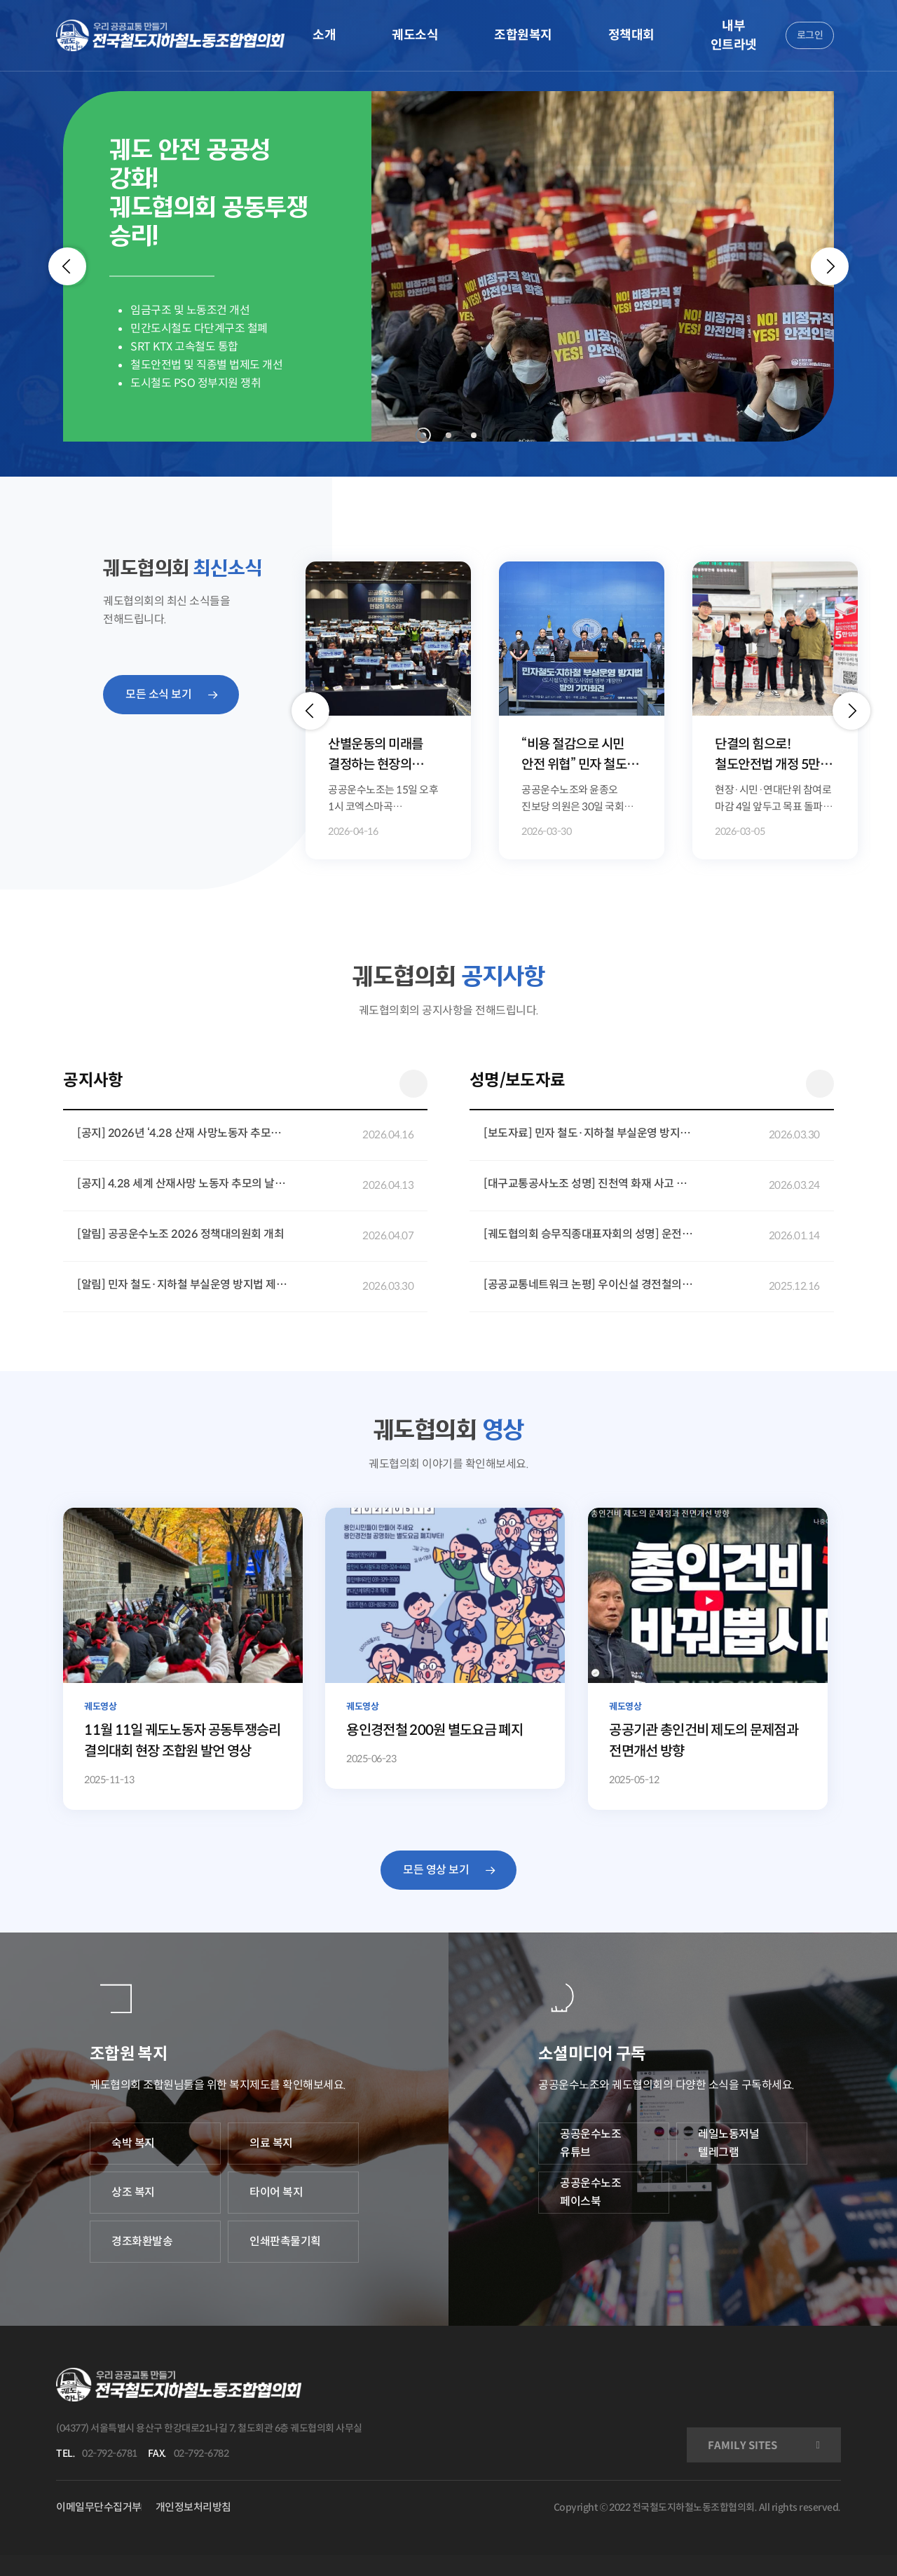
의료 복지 (271, 2143)
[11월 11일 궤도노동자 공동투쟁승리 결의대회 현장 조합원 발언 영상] (183, 1659)
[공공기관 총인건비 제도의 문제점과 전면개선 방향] (708, 1659)
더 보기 (413, 1084)
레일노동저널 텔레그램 (728, 2143)
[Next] (830, 266)
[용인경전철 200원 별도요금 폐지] (445, 1648)
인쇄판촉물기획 (285, 2241)
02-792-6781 (109, 2453)
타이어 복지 (276, 2192)
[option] (388, 710)
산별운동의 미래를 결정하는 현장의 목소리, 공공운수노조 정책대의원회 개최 (382, 755)
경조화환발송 (141, 2241)
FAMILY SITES (742, 2445)
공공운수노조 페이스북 (590, 2192)
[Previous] (67, 266)
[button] (310, 711)
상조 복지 (133, 2192)
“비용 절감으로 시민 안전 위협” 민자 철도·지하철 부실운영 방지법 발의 (581, 755)
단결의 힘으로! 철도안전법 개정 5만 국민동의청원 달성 (767, 755)
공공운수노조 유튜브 (590, 2143)
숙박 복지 (133, 2143)
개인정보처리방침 (193, 2507)
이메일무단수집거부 (99, 2507)
